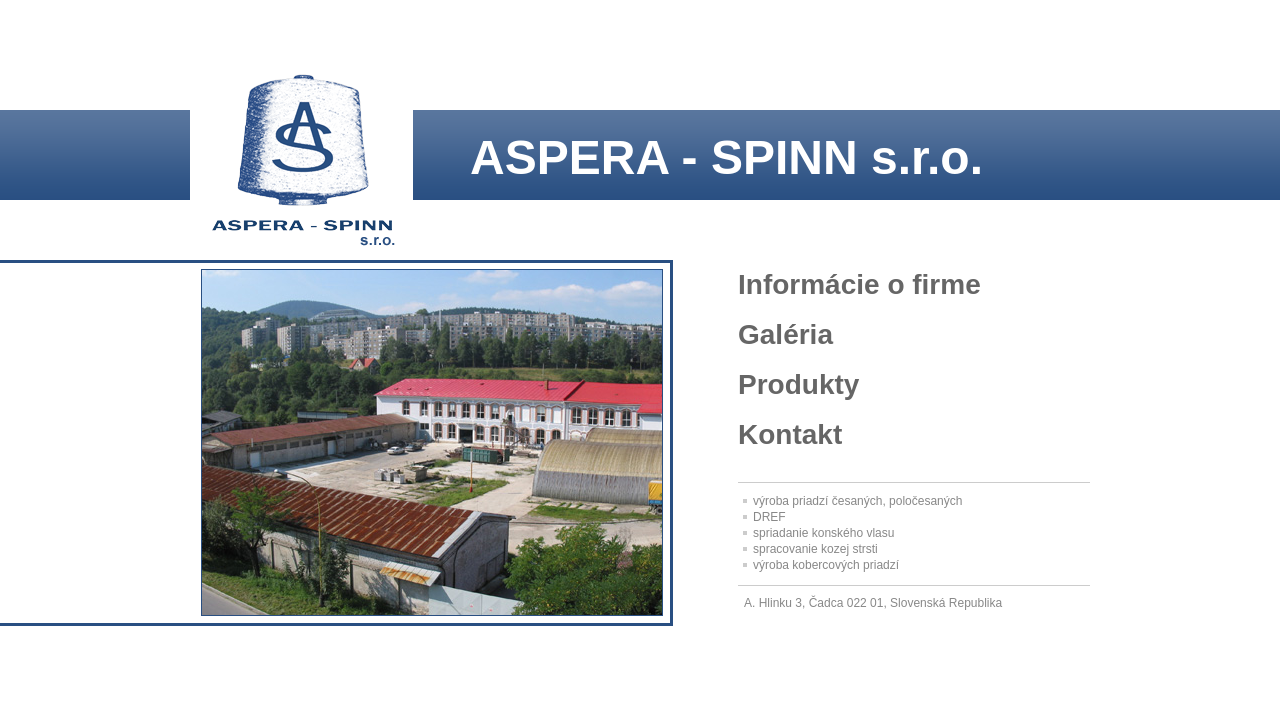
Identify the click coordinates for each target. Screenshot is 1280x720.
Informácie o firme (859, 284)
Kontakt (790, 434)
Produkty (798, 384)
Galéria (785, 334)
